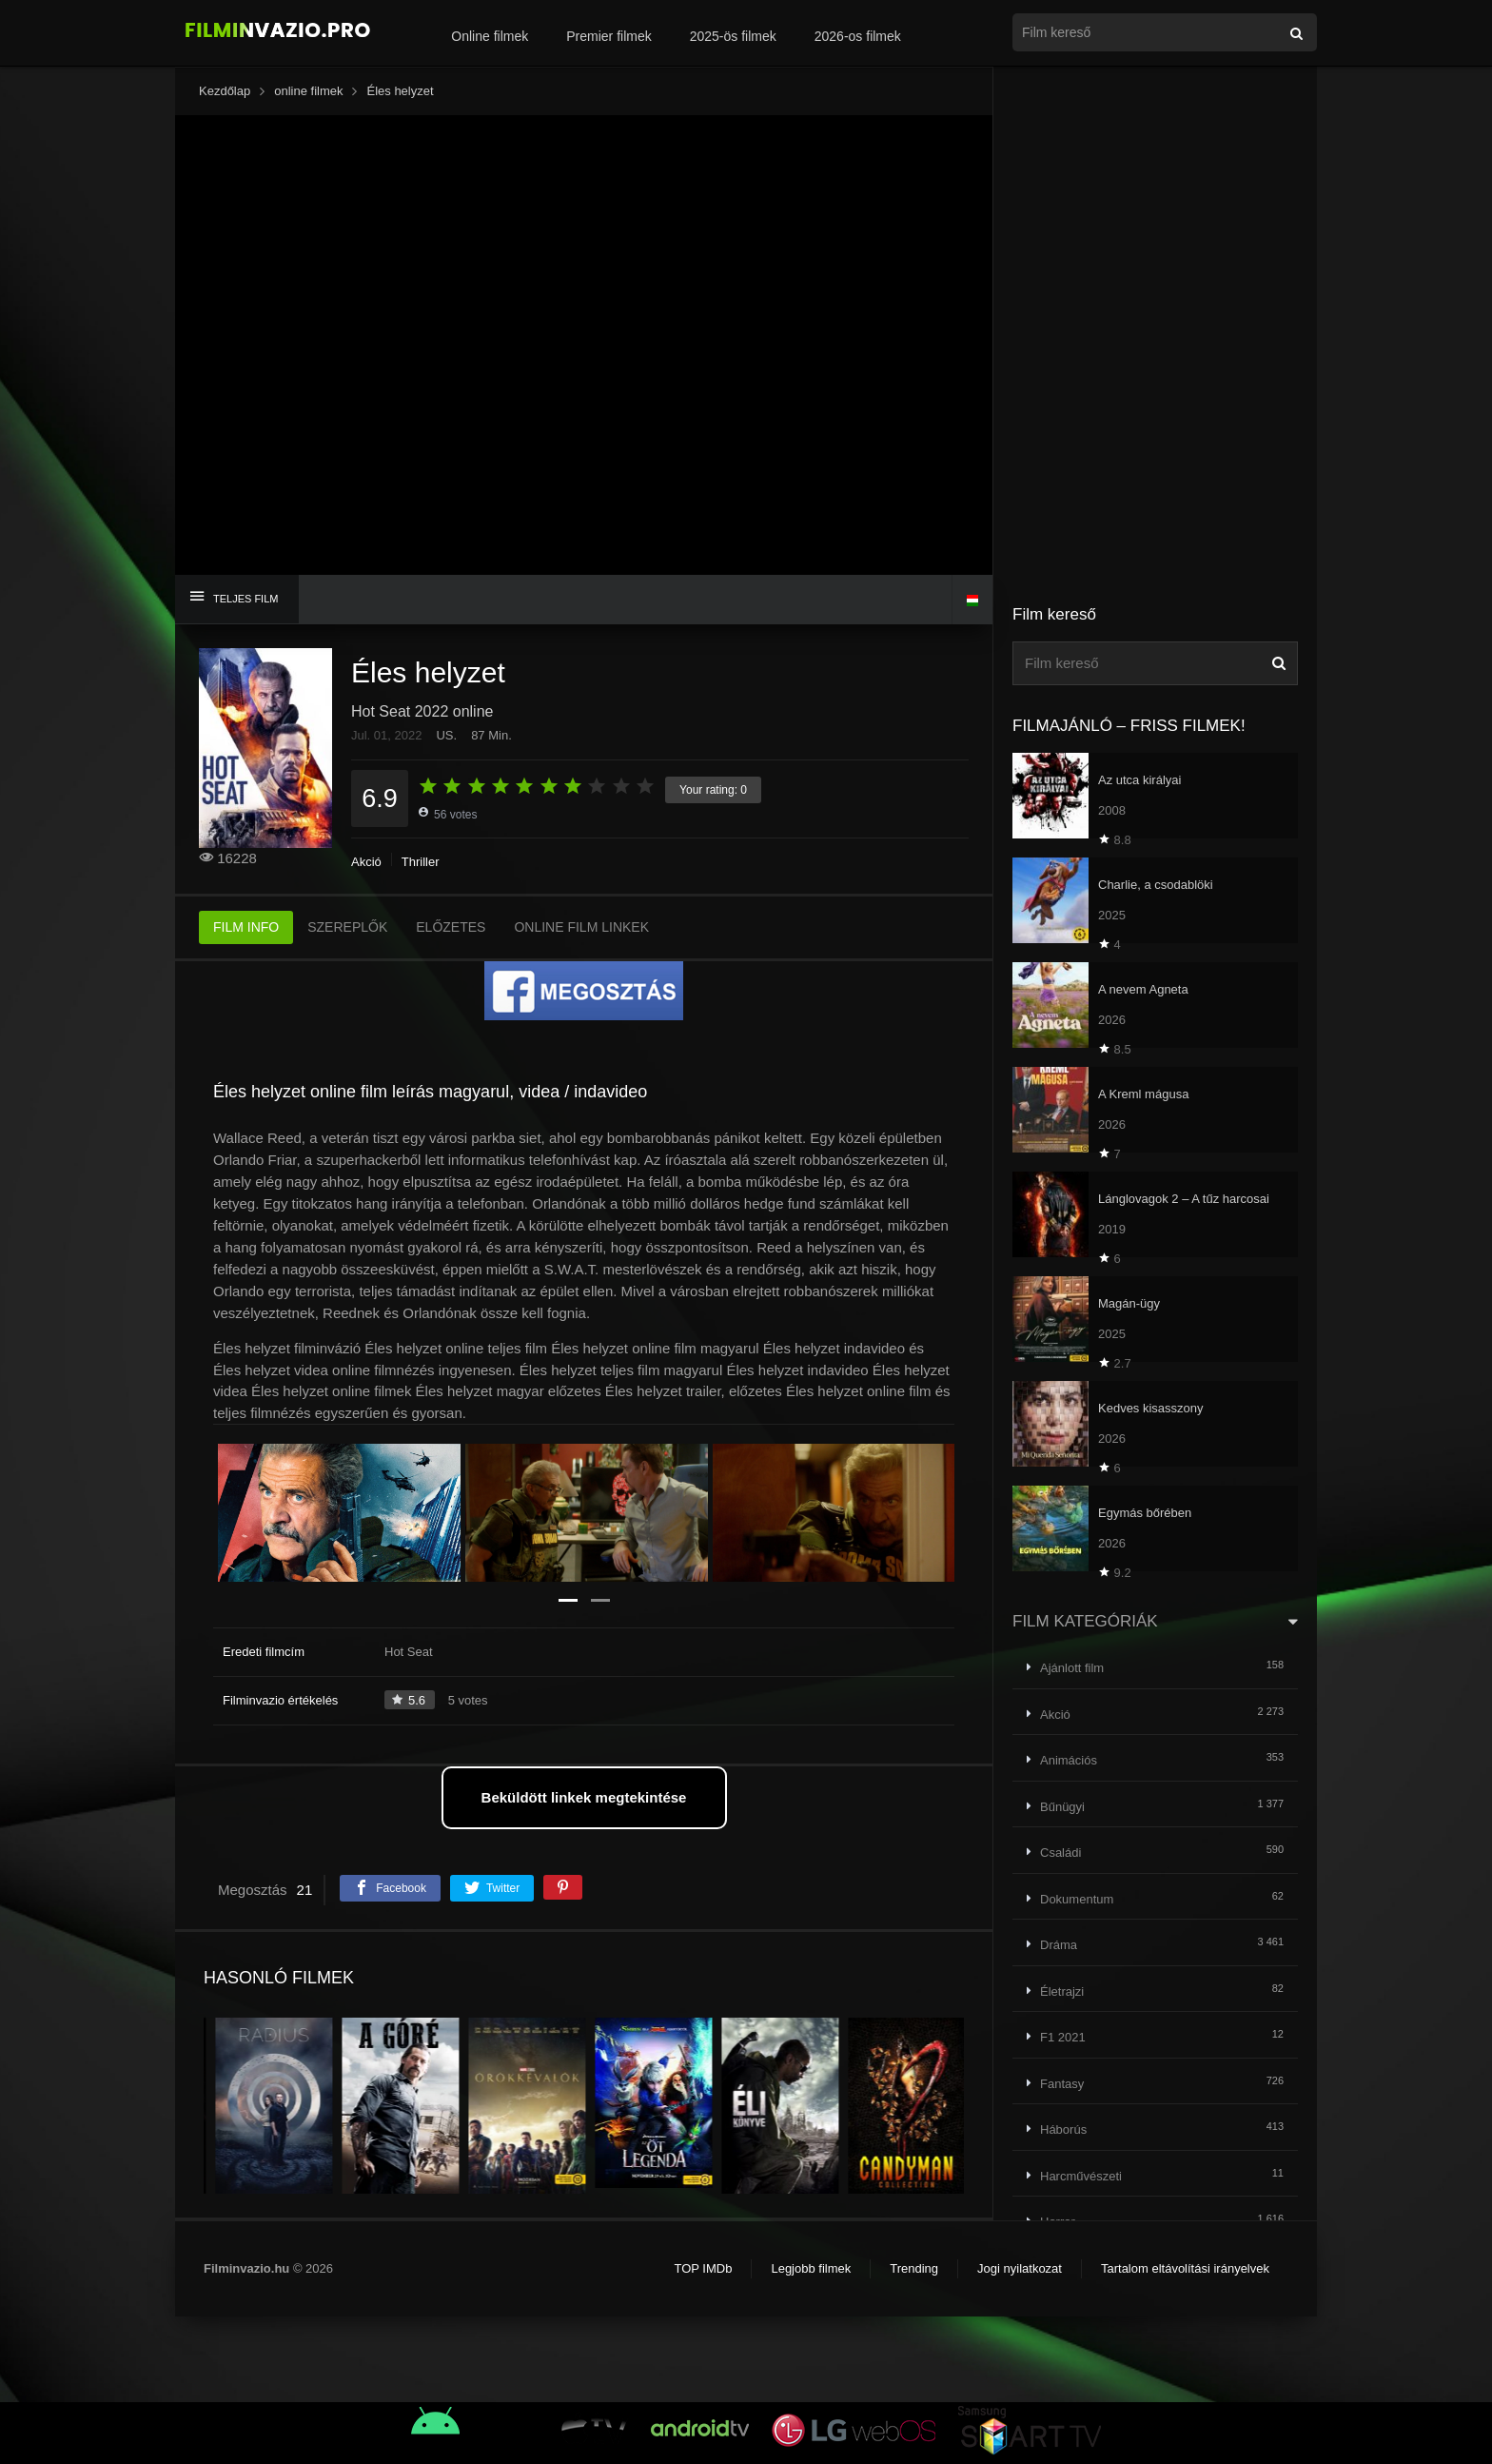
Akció (366, 862)
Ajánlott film (1072, 1668)
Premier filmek (608, 36)
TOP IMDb (703, 2268)
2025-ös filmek (733, 36)
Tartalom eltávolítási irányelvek (1185, 2268)
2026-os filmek (858, 36)
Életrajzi (1062, 1991)
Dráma (1058, 1945)
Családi (1060, 1852)
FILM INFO (246, 927)
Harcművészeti (1081, 2176)
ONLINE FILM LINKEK (581, 927)
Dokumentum (1076, 1899)
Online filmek (489, 36)
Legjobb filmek (811, 2268)
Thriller (421, 862)
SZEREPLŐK (347, 927)
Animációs (1068, 1760)
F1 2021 (1063, 2037)
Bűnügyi (1062, 1807)
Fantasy (1062, 2084)
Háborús (1063, 2129)
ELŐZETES (450, 927)
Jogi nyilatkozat (1019, 2268)
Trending (914, 2268)
